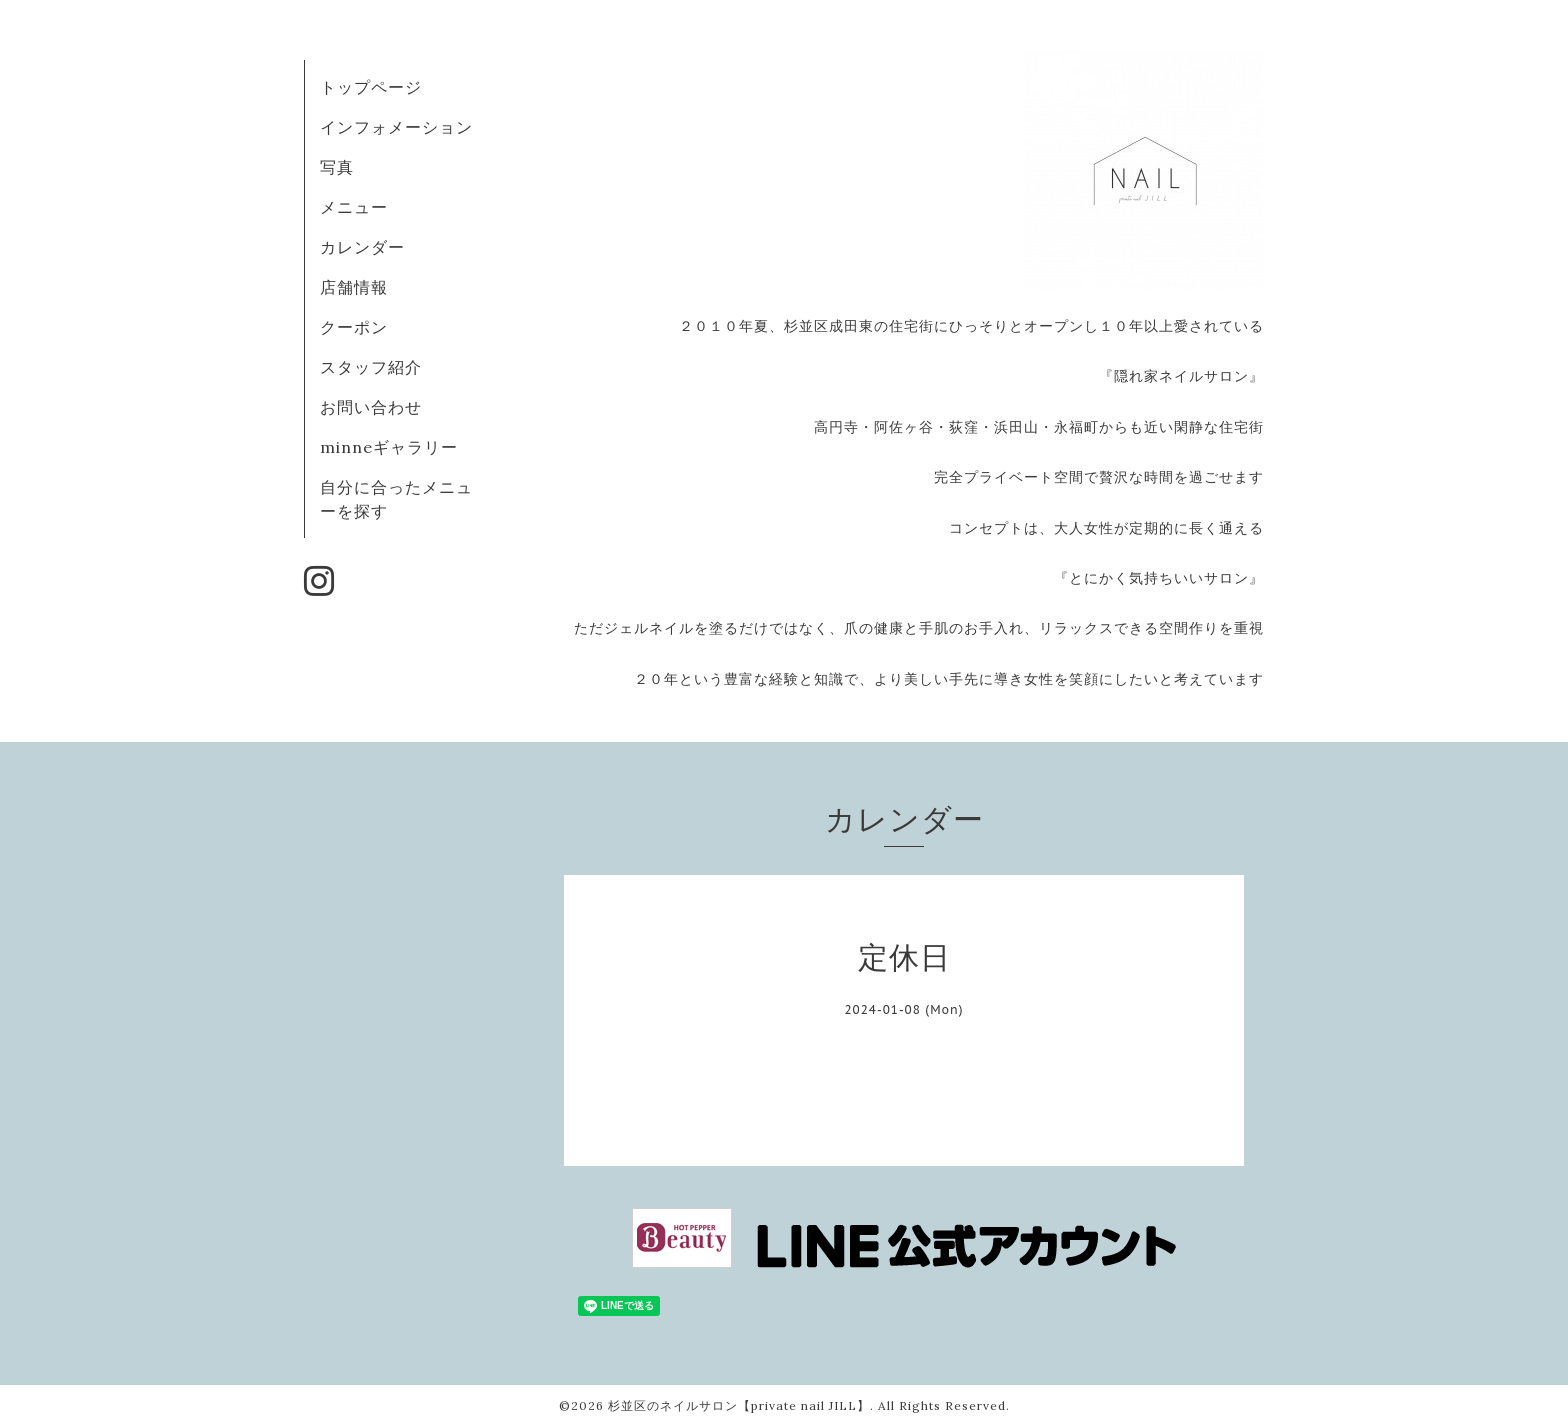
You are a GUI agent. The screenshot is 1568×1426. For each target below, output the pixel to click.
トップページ (371, 87)
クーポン (354, 327)
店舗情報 (354, 287)
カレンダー (362, 247)
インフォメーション (396, 127)
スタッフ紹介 (371, 367)
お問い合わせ (371, 407)
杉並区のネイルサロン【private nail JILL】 (739, 1405)
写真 (337, 167)
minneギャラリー (389, 447)
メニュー (354, 207)
